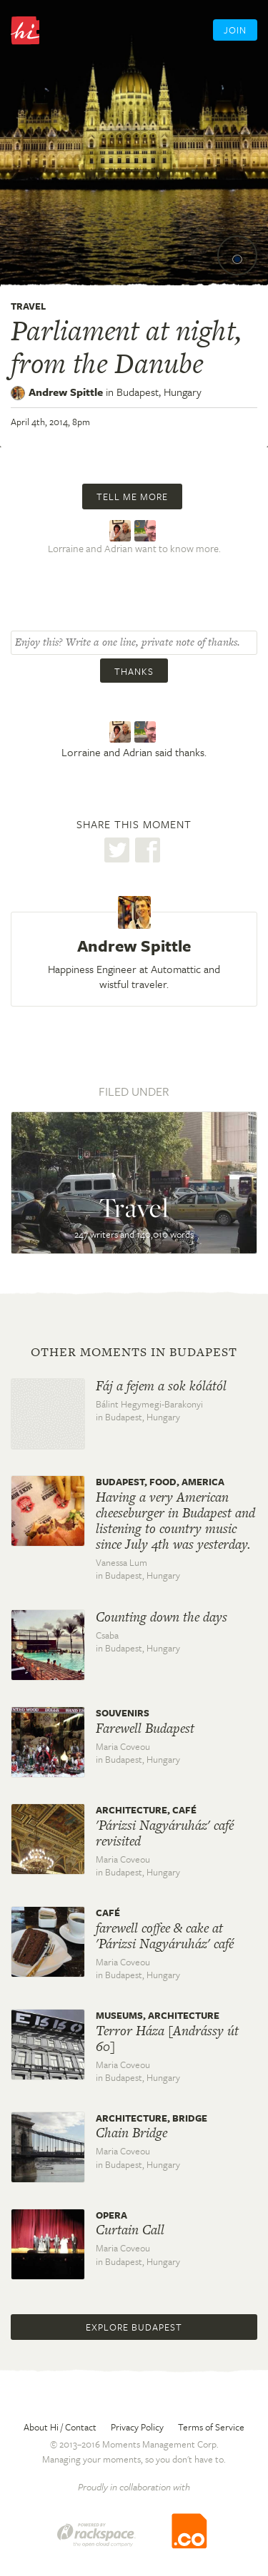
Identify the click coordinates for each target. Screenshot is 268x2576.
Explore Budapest (134, 2327)
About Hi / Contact (60, 2427)
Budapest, (159, 391)
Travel (28, 306)
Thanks (134, 671)
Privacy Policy (137, 2427)
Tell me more (132, 496)
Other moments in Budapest (134, 1351)
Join (235, 30)
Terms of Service (211, 2427)
